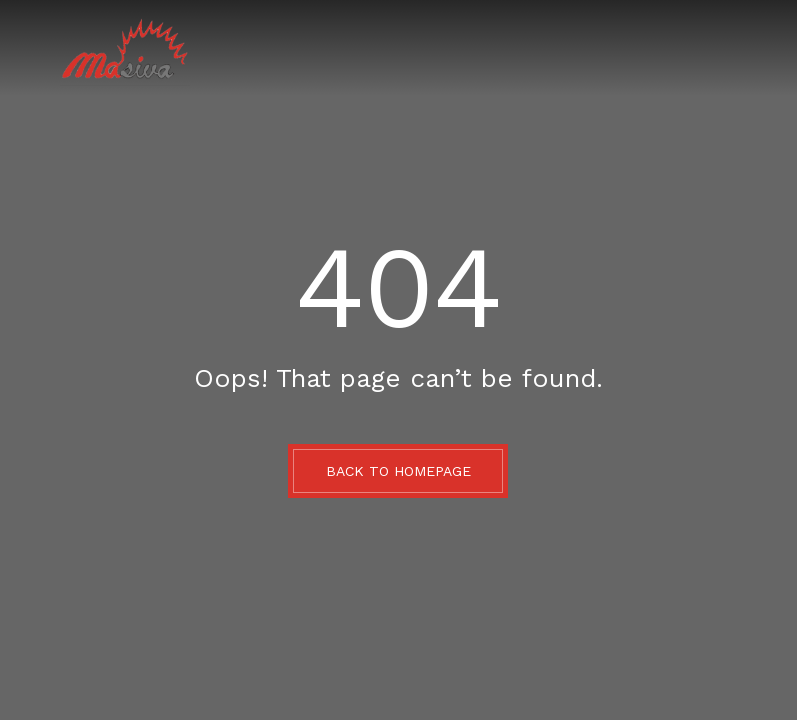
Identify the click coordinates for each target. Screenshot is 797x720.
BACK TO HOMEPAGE (398, 471)
